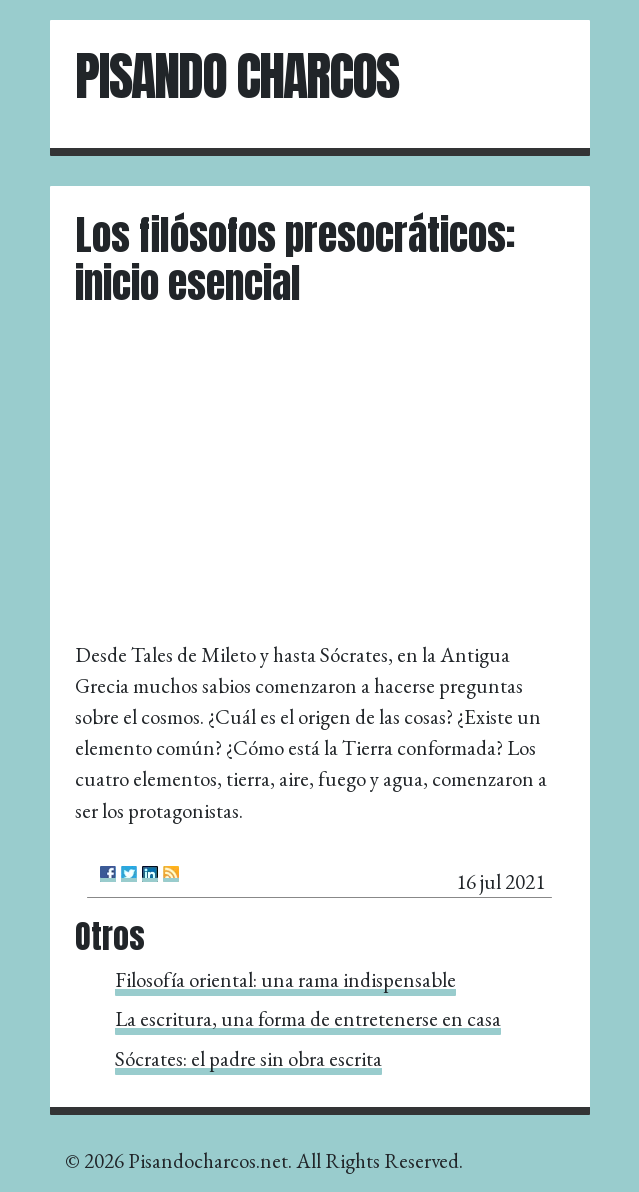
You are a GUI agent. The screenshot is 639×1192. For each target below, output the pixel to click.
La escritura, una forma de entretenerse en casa (308, 1018)
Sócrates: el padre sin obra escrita (248, 1058)
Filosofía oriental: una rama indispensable (285, 979)
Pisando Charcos (236, 76)
